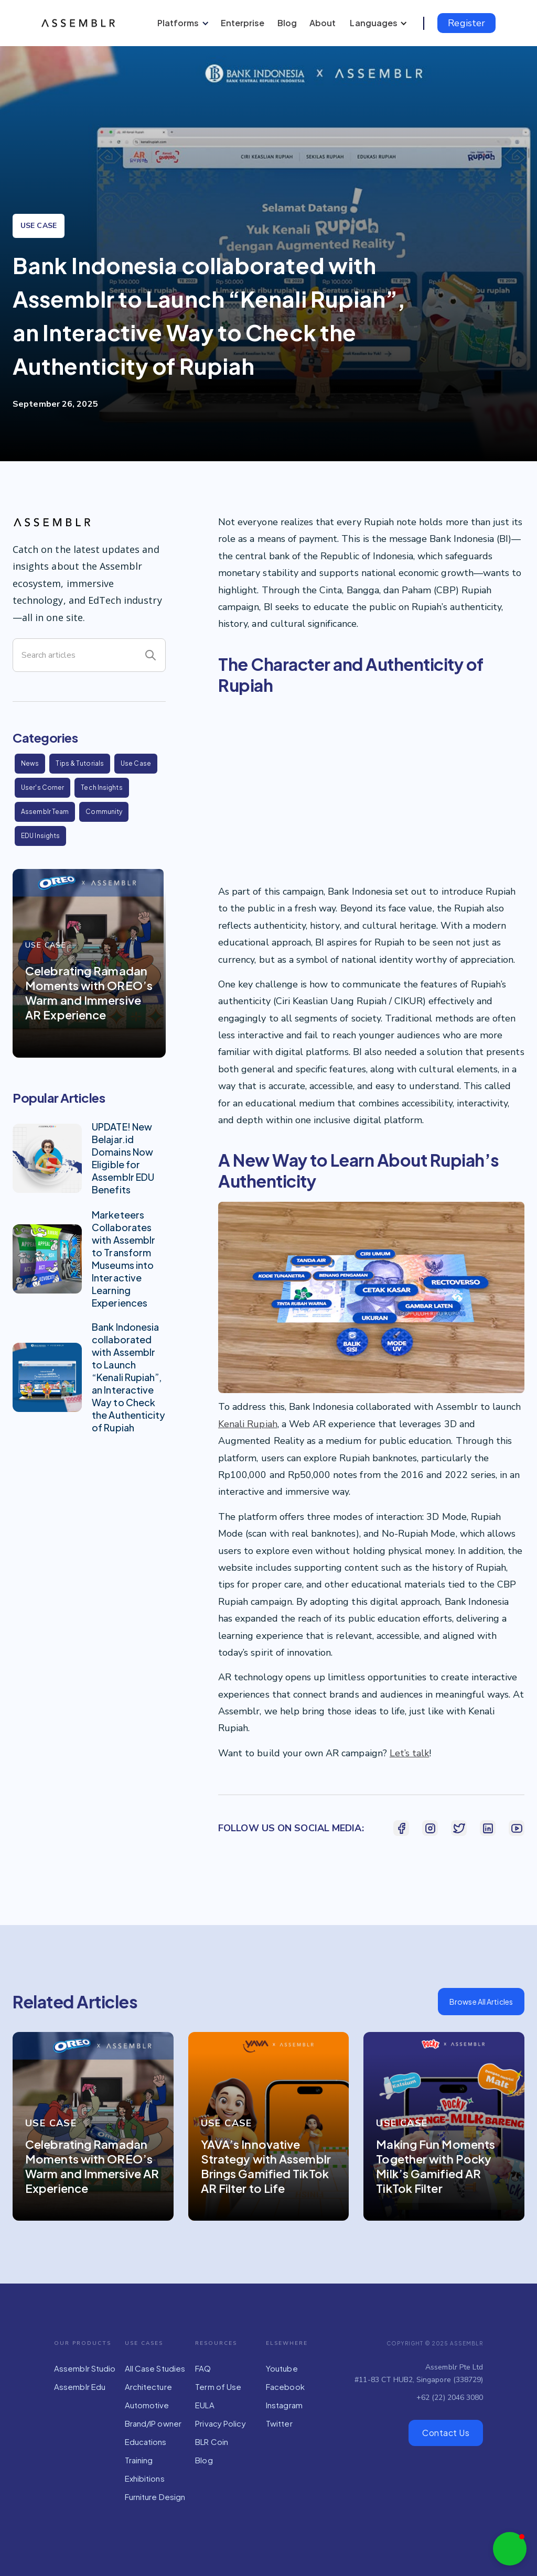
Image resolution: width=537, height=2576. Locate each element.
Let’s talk (409, 1753)
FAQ (203, 2368)
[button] (181, 23)
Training (139, 2460)
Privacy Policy (220, 2423)
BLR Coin (211, 2442)
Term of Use (218, 2387)
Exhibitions (145, 2478)
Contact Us (445, 2432)
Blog (203, 2460)
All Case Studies (155, 2368)
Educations (146, 2442)
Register (466, 23)
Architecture (148, 2387)
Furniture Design (155, 2497)
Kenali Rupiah (247, 1424)
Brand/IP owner (153, 2423)
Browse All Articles (481, 2001)
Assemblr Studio (85, 2368)
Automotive (147, 2405)
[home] (80, 23)
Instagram (284, 2405)
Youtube (282, 2368)
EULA (204, 2405)
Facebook (285, 2387)
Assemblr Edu (79, 2387)
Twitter (279, 2423)
